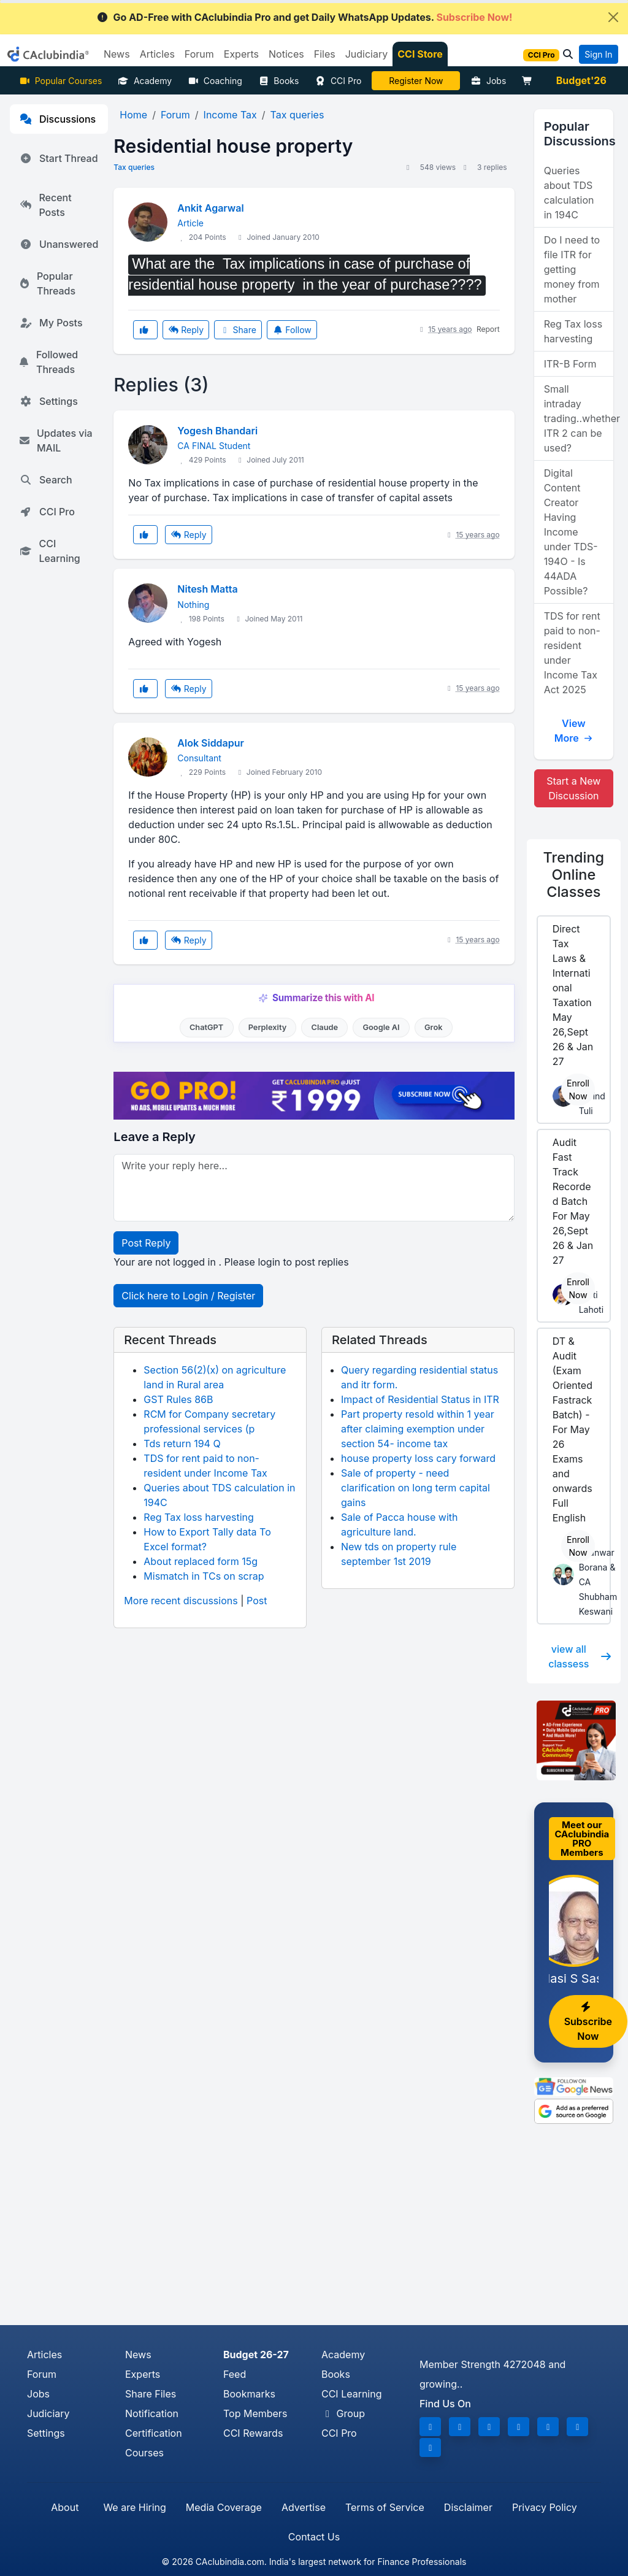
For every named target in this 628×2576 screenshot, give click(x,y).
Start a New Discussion (573, 788)
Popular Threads (47, 283)
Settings (49, 401)
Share (238, 330)
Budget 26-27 (256, 2354)
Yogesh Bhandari (217, 431)
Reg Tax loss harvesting (198, 1517)
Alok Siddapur (210, 743)
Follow (292, 330)
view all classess (579, 1656)
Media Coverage (224, 2507)
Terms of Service (384, 2507)
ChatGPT (206, 1027)
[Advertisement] (314, 2233)
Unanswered (59, 244)
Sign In (598, 54)
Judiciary (48, 2413)
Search (46, 480)
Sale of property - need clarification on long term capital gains (415, 1488)
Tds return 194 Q (182, 1443)
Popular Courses (60, 80)
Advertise (303, 2507)
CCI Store (420, 54)
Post (257, 1600)
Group (343, 2413)
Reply (186, 330)
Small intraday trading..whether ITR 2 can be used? (578, 418)
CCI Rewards (253, 2433)
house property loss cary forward (418, 1458)
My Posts (51, 323)
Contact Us (314, 2537)
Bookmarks (249, 2394)
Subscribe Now (588, 2022)
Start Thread (59, 158)
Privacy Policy (544, 2507)
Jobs (488, 80)
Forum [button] (199, 54)
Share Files (150, 2394)
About (64, 2507)
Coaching (215, 80)
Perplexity (267, 1027)
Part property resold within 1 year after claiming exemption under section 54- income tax (417, 1429)
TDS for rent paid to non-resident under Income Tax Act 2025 (572, 653)
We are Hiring (134, 2507)
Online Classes (574, 874)
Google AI (380, 1027)
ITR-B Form (570, 364)
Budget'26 (581, 80)
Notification (151, 2413)
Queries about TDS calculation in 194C (569, 192)
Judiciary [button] (366, 54)
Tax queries (134, 167)
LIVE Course (416, 80)
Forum (41, 2374)
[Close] (613, 17)
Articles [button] (157, 54)
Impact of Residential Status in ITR (420, 1399)
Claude (325, 1027)
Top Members (255, 2413)
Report (488, 329)
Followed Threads (49, 361)
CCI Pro (338, 80)
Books (278, 80)
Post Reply (145, 1243)
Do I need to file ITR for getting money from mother (572, 269)
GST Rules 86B (178, 1399)
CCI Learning (50, 550)
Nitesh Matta (207, 589)
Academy (145, 80)
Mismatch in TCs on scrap (204, 1576)
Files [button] (324, 54)
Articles (44, 2354)
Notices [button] (286, 54)
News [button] (117, 54)
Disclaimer (468, 2507)
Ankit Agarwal (210, 208)
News (138, 2354)
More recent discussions (180, 1600)
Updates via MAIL (56, 440)
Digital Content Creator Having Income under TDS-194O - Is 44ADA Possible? (571, 532)
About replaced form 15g (201, 1561)
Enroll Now (578, 1089)
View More (573, 730)
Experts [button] (241, 54)
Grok (433, 1027)
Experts (142, 2374)
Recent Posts (46, 204)
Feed (234, 2374)
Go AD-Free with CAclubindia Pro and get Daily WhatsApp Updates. (304, 17)
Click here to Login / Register (188, 1296)
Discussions (58, 119)
